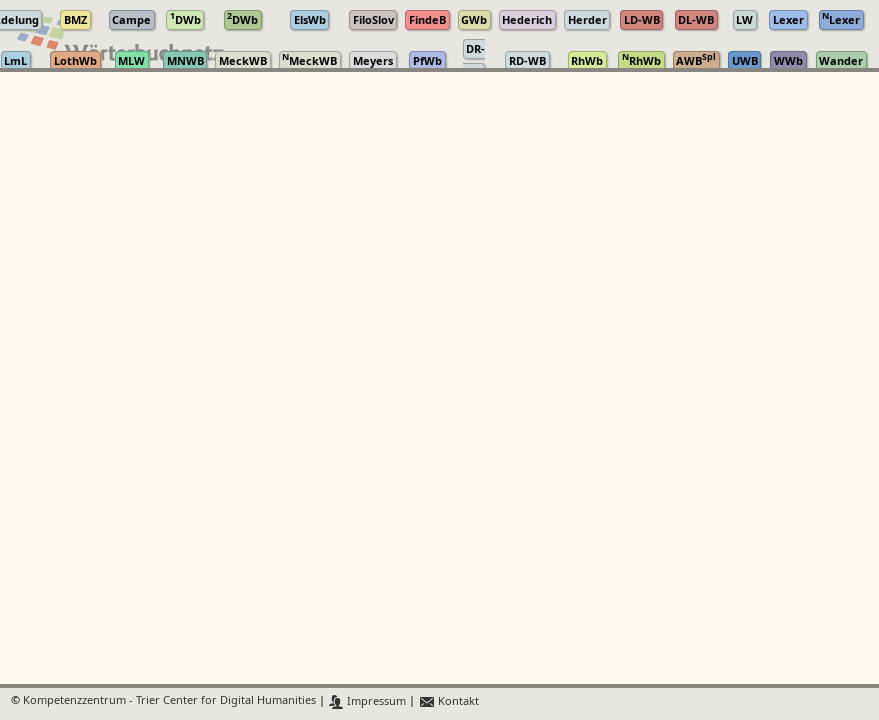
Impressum (367, 701)
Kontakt (448, 701)
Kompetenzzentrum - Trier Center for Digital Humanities (169, 701)
